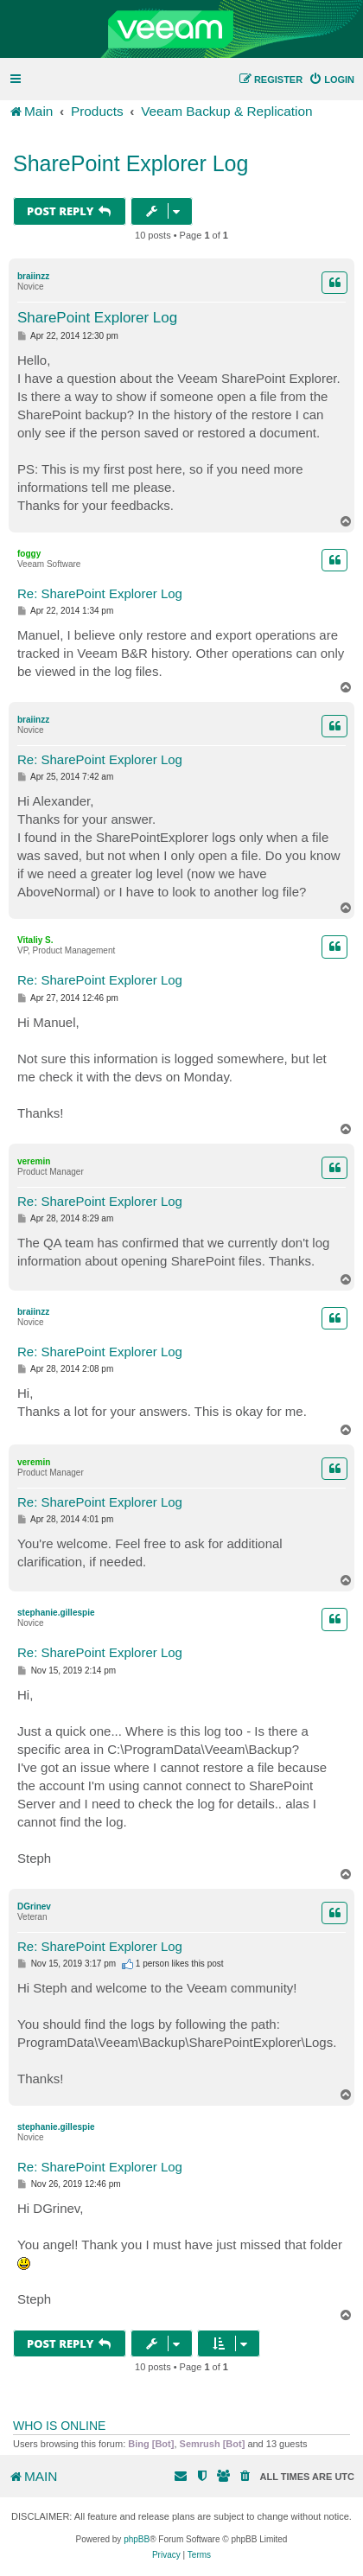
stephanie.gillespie (55, 1612)
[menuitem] (331, 79)
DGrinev (34, 1906)
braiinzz (33, 276)
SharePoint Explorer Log (130, 163)
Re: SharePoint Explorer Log (99, 593)
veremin (33, 1161)
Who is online (59, 2426)
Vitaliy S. (35, 940)
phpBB (137, 2539)
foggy (29, 553)
